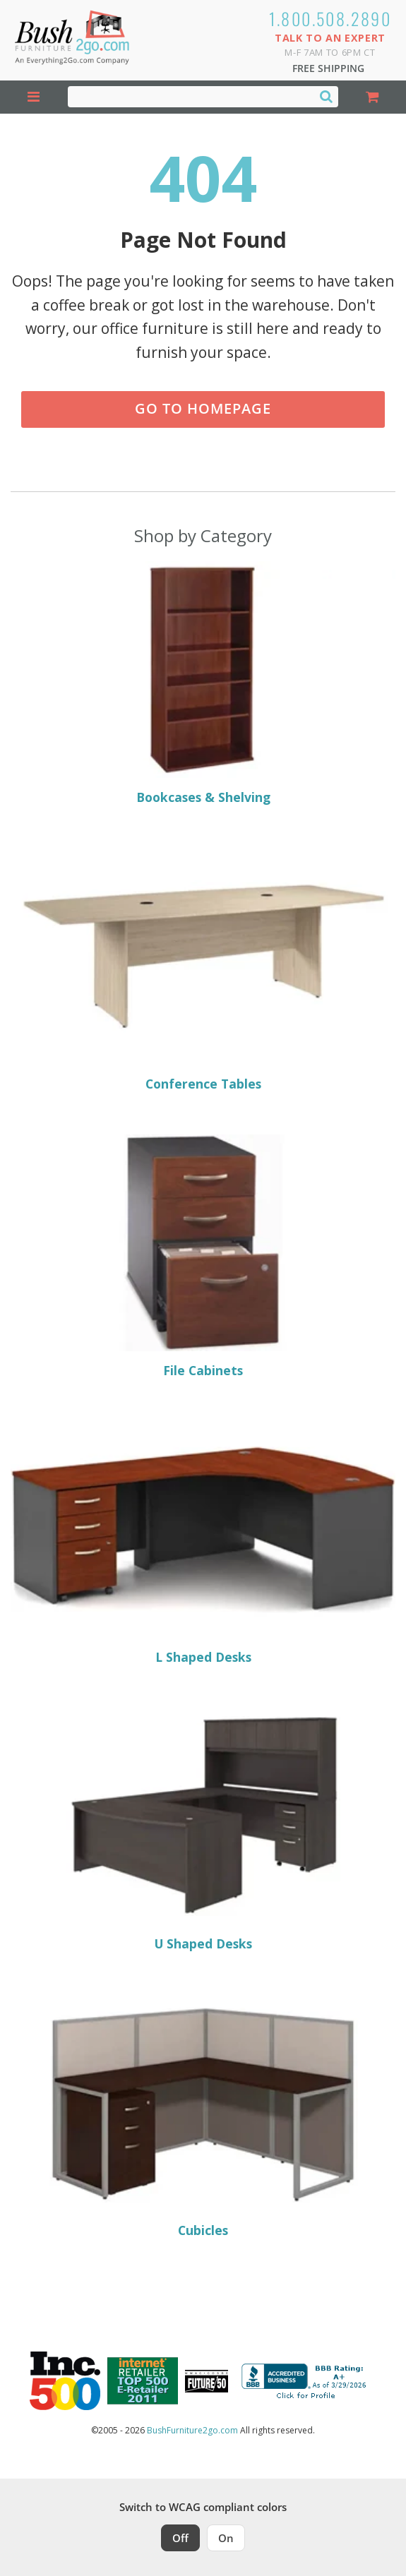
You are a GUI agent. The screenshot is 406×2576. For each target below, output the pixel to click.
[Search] (326, 96)
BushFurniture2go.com (192, 2430)
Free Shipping (328, 68)
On (226, 2538)
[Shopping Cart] (372, 97)
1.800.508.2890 (330, 18)
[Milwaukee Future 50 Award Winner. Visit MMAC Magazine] (206, 2381)
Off (180, 2538)
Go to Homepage (203, 408)
